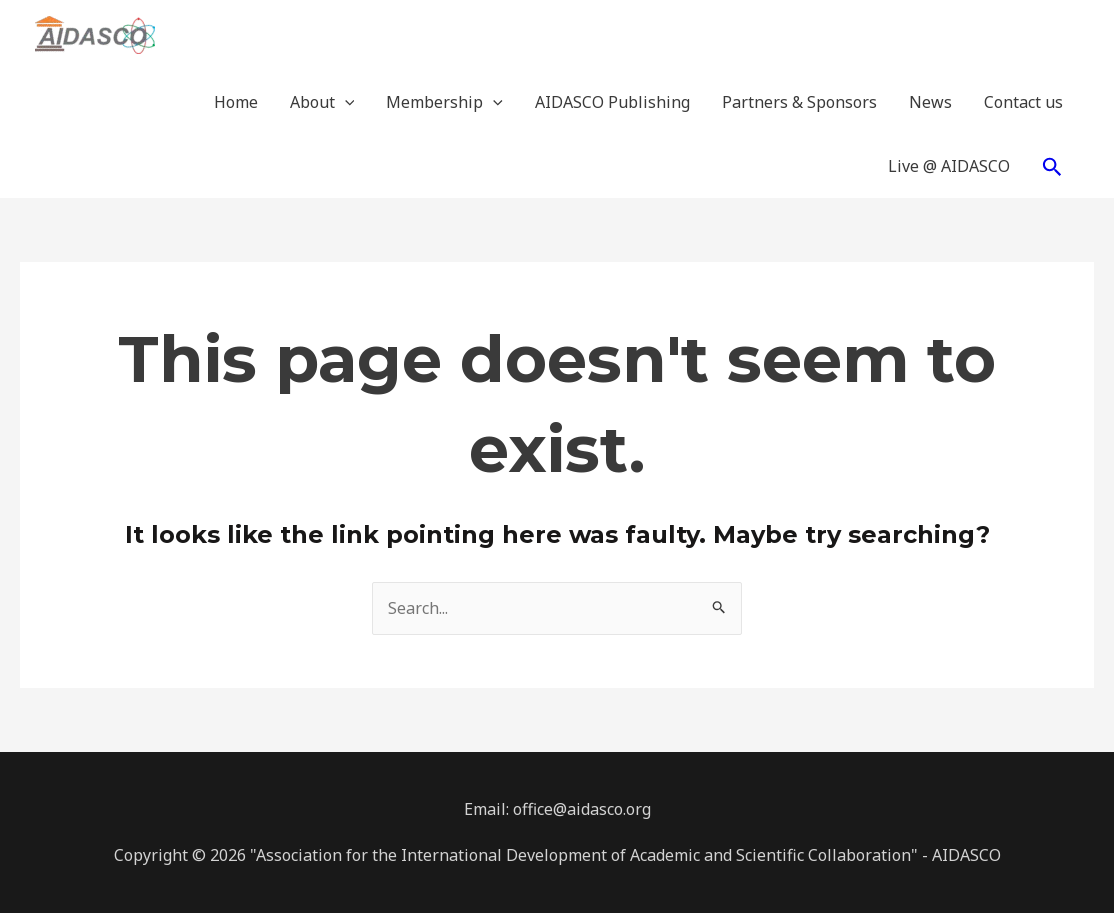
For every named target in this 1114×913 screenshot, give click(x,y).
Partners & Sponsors (799, 102)
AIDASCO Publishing (612, 102)
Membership (444, 102)
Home (236, 102)
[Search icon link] (1052, 166)
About (322, 102)
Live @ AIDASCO (949, 166)
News (930, 102)
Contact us (1023, 102)
